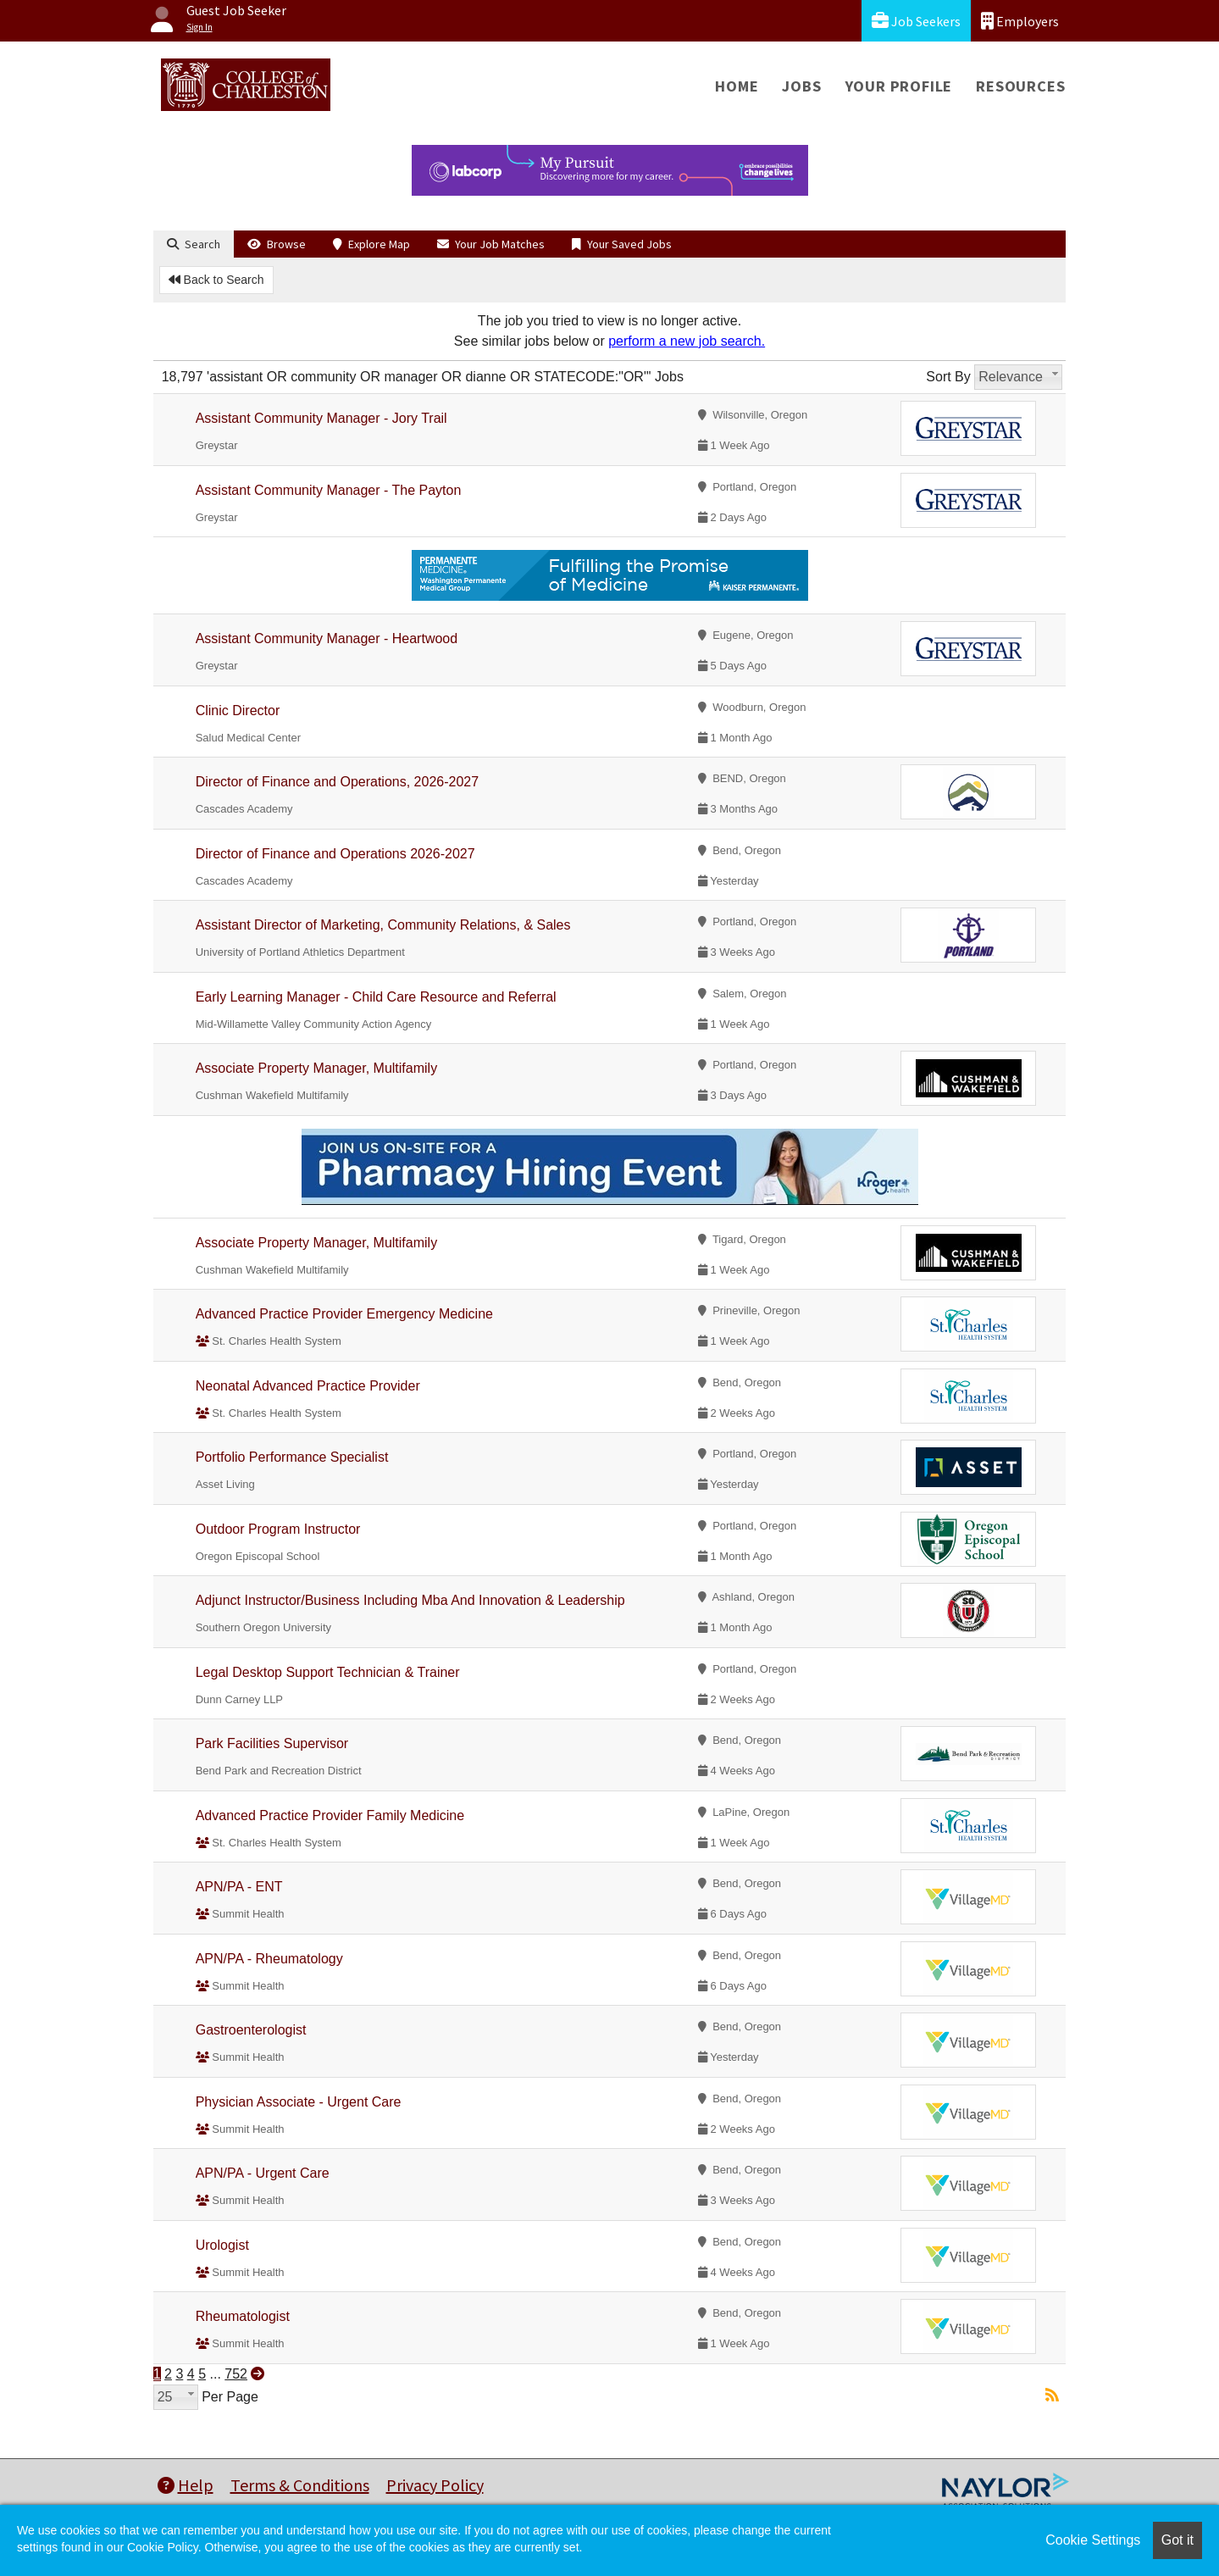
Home (736, 86)
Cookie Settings (1092, 2540)
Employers (1020, 20)
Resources (1020, 86)
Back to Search (216, 279)
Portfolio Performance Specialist (292, 1457)
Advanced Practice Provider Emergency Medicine (344, 1314)
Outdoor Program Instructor (278, 1529)
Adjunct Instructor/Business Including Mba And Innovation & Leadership (410, 1600)
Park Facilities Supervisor (272, 1743)
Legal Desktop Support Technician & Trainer (328, 1672)
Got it (1177, 2540)
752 (235, 2374)
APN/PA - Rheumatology (269, 1958)
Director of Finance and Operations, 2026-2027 (337, 781)
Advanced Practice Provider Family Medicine (330, 1815)
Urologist (222, 2245)
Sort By (948, 376)
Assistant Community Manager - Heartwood (326, 638)
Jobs (801, 86)
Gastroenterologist (251, 2030)
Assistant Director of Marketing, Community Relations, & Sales (383, 925)
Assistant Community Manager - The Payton (329, 490)
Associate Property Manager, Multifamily (316, 1068)
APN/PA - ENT (239, 1886)
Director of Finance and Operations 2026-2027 (335, 854)
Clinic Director (238, 710)
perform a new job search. (686, 341)
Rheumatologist (243, 2316)
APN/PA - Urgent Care (263, 2173)
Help (185, 2485)
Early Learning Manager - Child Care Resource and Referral (376, 997)
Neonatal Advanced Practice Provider (308, 1386)
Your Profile (899, 86)
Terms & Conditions (299, 2485)
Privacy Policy (435, 2485)
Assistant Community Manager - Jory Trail (321, 418)
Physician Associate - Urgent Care (299, 2102)
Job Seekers (916, 20)
